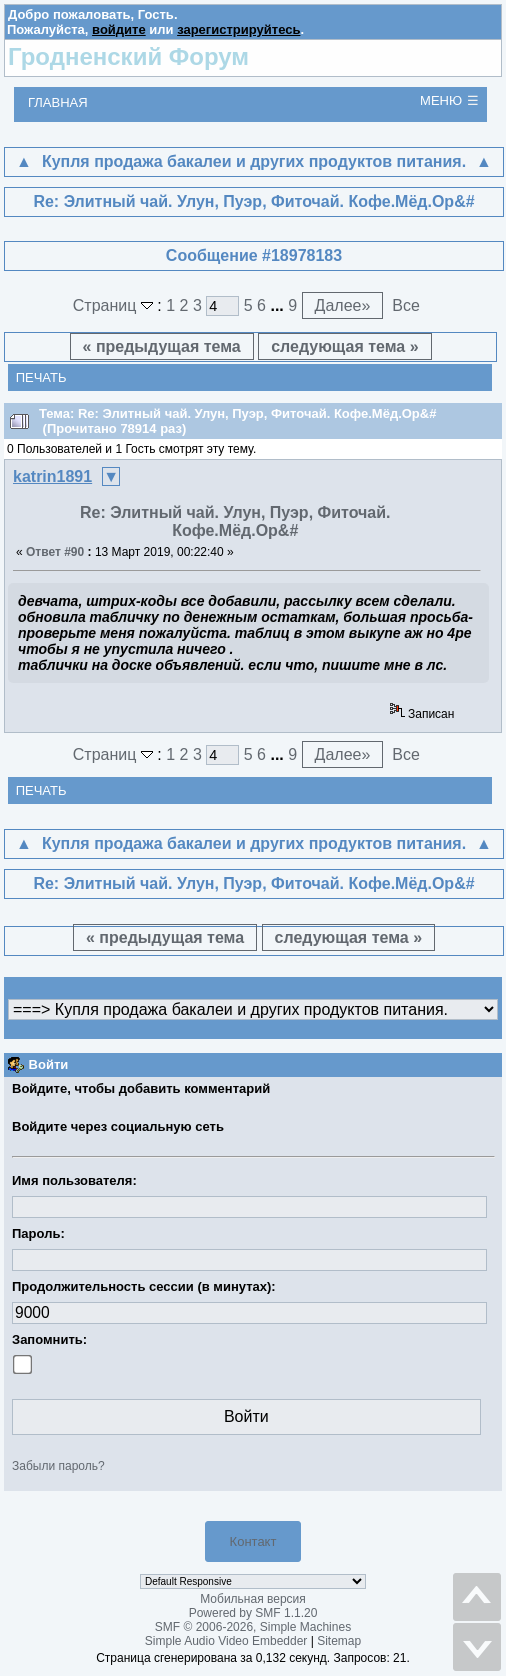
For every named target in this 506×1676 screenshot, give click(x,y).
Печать (41, 377)
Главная (58, 102)
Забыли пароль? (58, 1466)
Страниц (115, 305)
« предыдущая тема (162, 346)
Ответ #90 (55, 552)
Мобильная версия (253, 1599)
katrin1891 (52, 476)
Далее (343, 305)
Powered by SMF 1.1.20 (253, 1613)
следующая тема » (344, 346)
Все (406, 305)
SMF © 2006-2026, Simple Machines (253, 1627)
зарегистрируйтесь (238, 29)
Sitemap (339, 1641)
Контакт (253, 1541)
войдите (119, 29)
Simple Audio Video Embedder (226, 1641)
